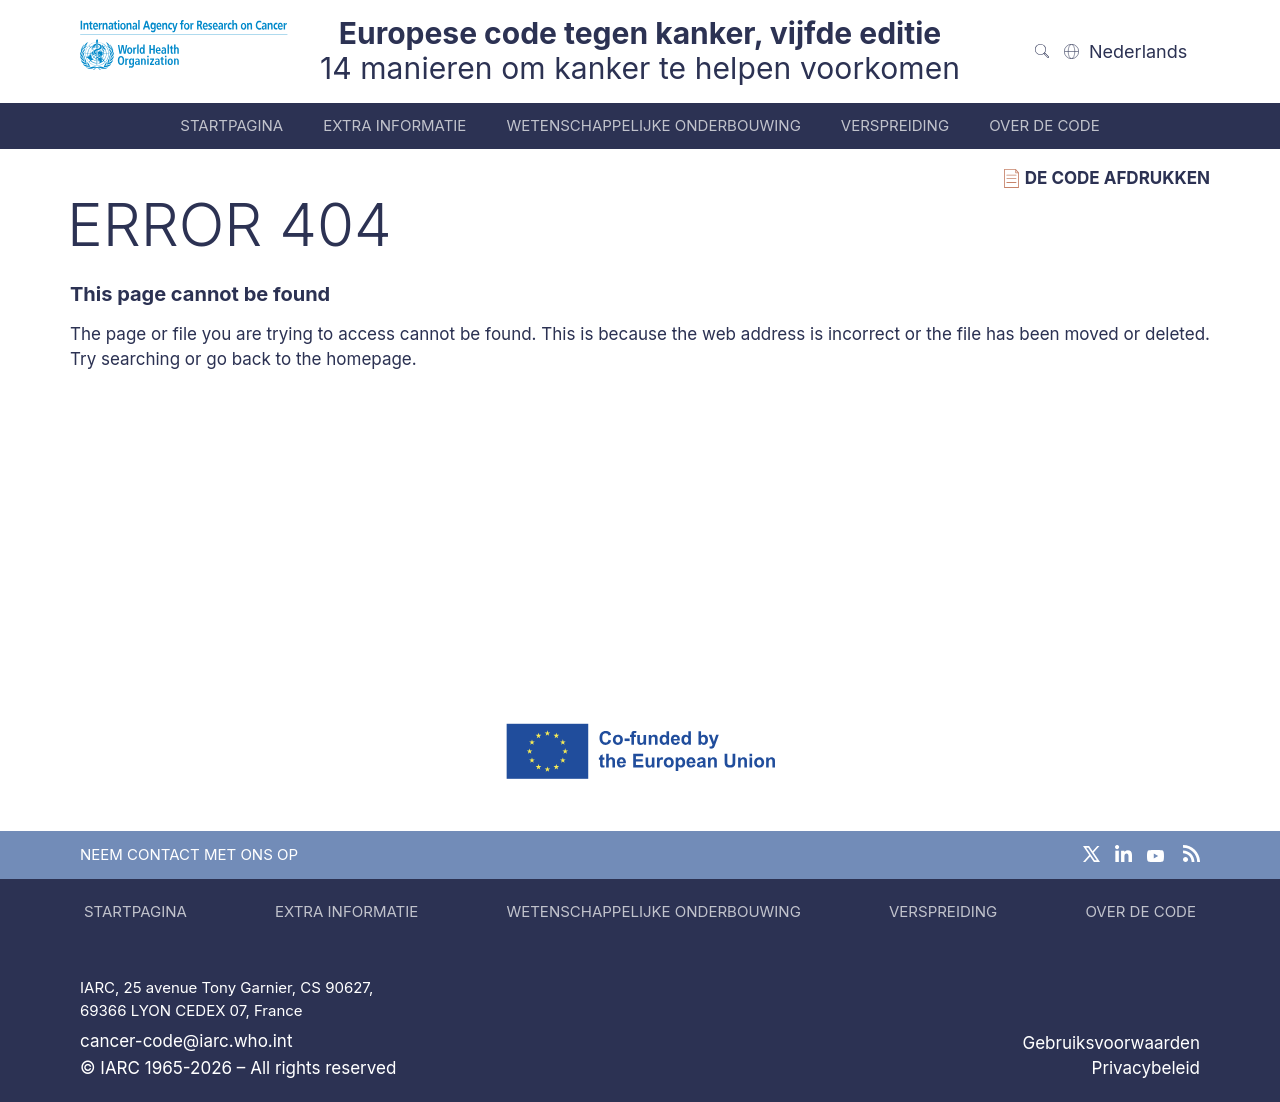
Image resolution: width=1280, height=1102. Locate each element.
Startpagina (231, 125)
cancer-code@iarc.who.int (186, 1041)
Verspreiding (895, 125)
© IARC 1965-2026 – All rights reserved (238, 1068)
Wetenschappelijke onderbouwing (653, 125)
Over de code (1044, 125)
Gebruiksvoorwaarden (1111, 1043)
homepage (369, 359)
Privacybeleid (1146, 1068)
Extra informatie (394, 125)
